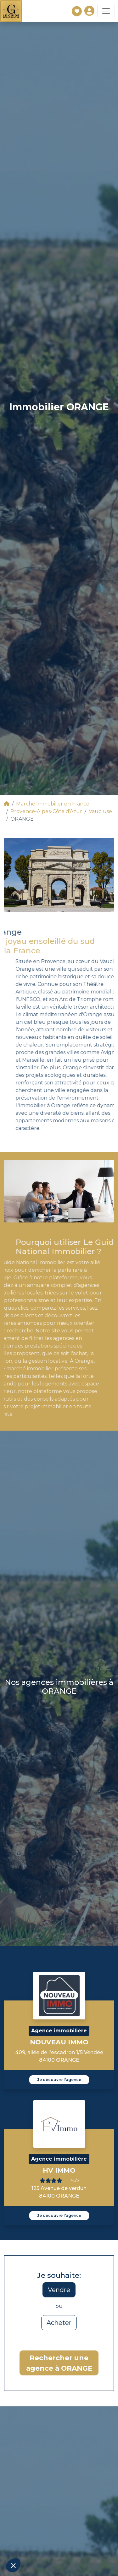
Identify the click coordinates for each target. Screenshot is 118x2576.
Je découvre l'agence (59, 2079)
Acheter (59, 2322)
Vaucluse (100, 811)
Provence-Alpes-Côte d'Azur (46, 811)
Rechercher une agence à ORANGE (59, 2363)
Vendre (59, 2290)
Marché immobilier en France (52, 804)
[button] (13, 2565)
